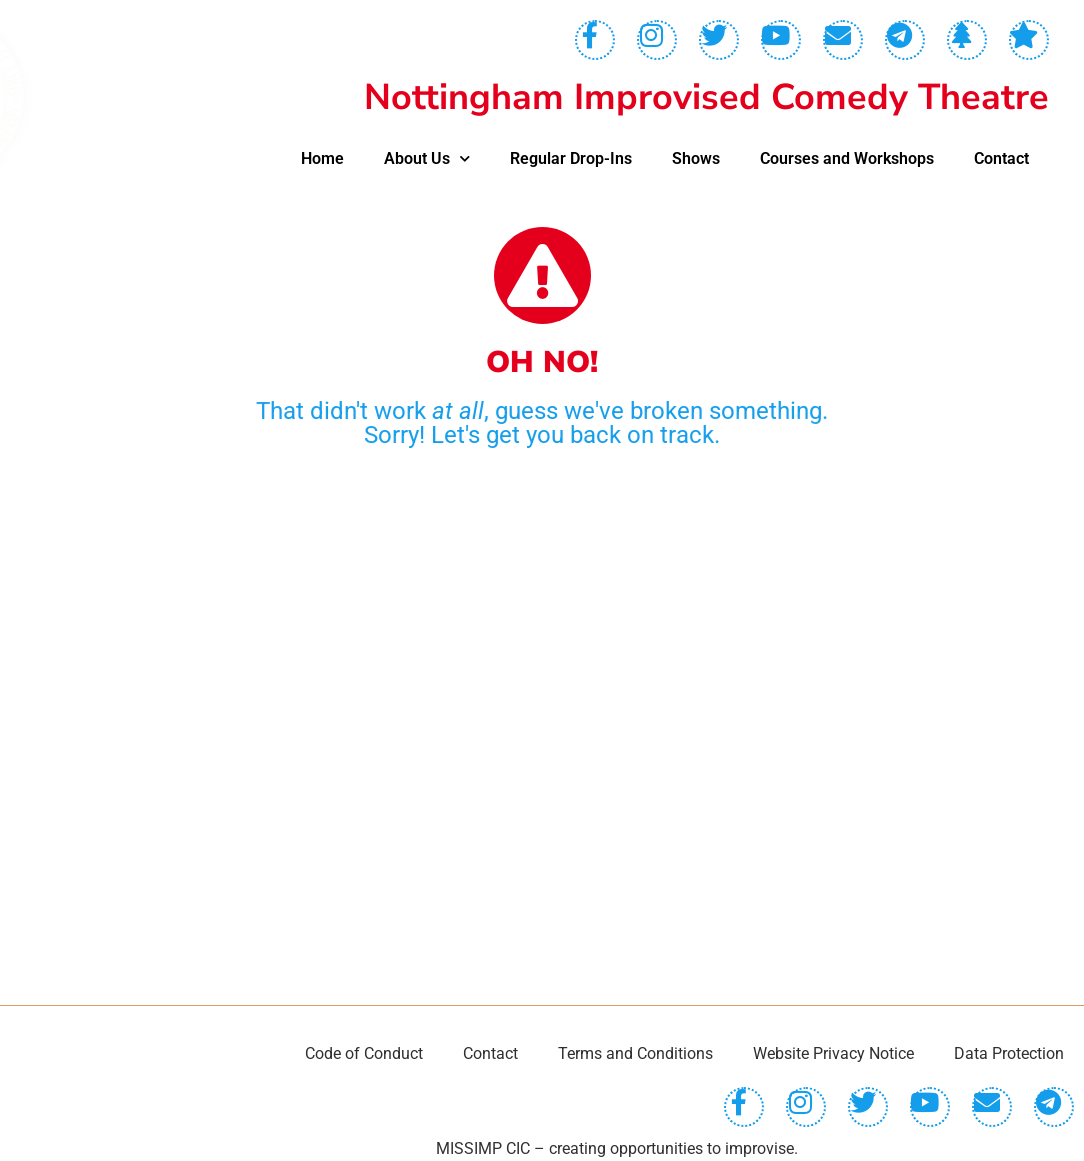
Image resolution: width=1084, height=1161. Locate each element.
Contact (1001, 158)
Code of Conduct (364, 1053)
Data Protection (1009, 1053)
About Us (427, 158)
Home (322, 158)
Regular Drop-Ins (571, 158)
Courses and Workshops (847, 158)
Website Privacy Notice (833, 1053)
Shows (696, 158)
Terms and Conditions (635, 1053)
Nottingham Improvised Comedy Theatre (706, 97)
